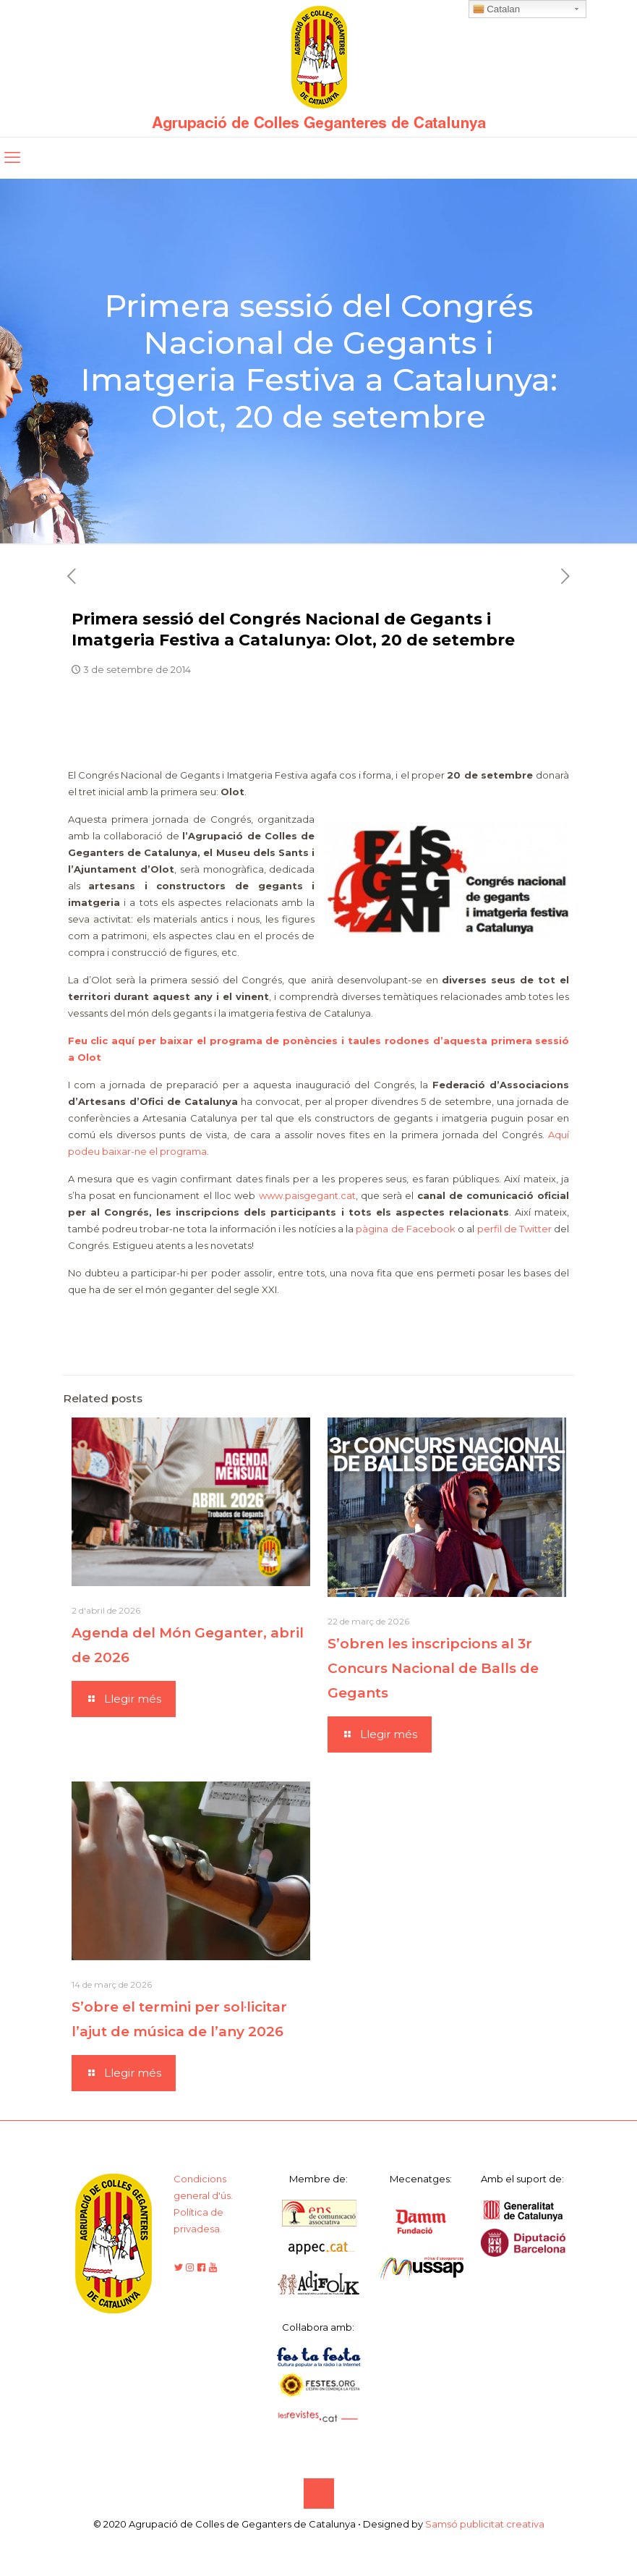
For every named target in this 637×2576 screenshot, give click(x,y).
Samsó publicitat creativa (484, 2524)
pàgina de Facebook (406, 1228)
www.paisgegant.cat (307, 1195)
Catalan (497, 9)
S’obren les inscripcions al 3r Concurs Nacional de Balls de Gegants (433, 1668)
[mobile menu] (12, 157)
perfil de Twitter (514, 1228)
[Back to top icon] (319, 2493)
